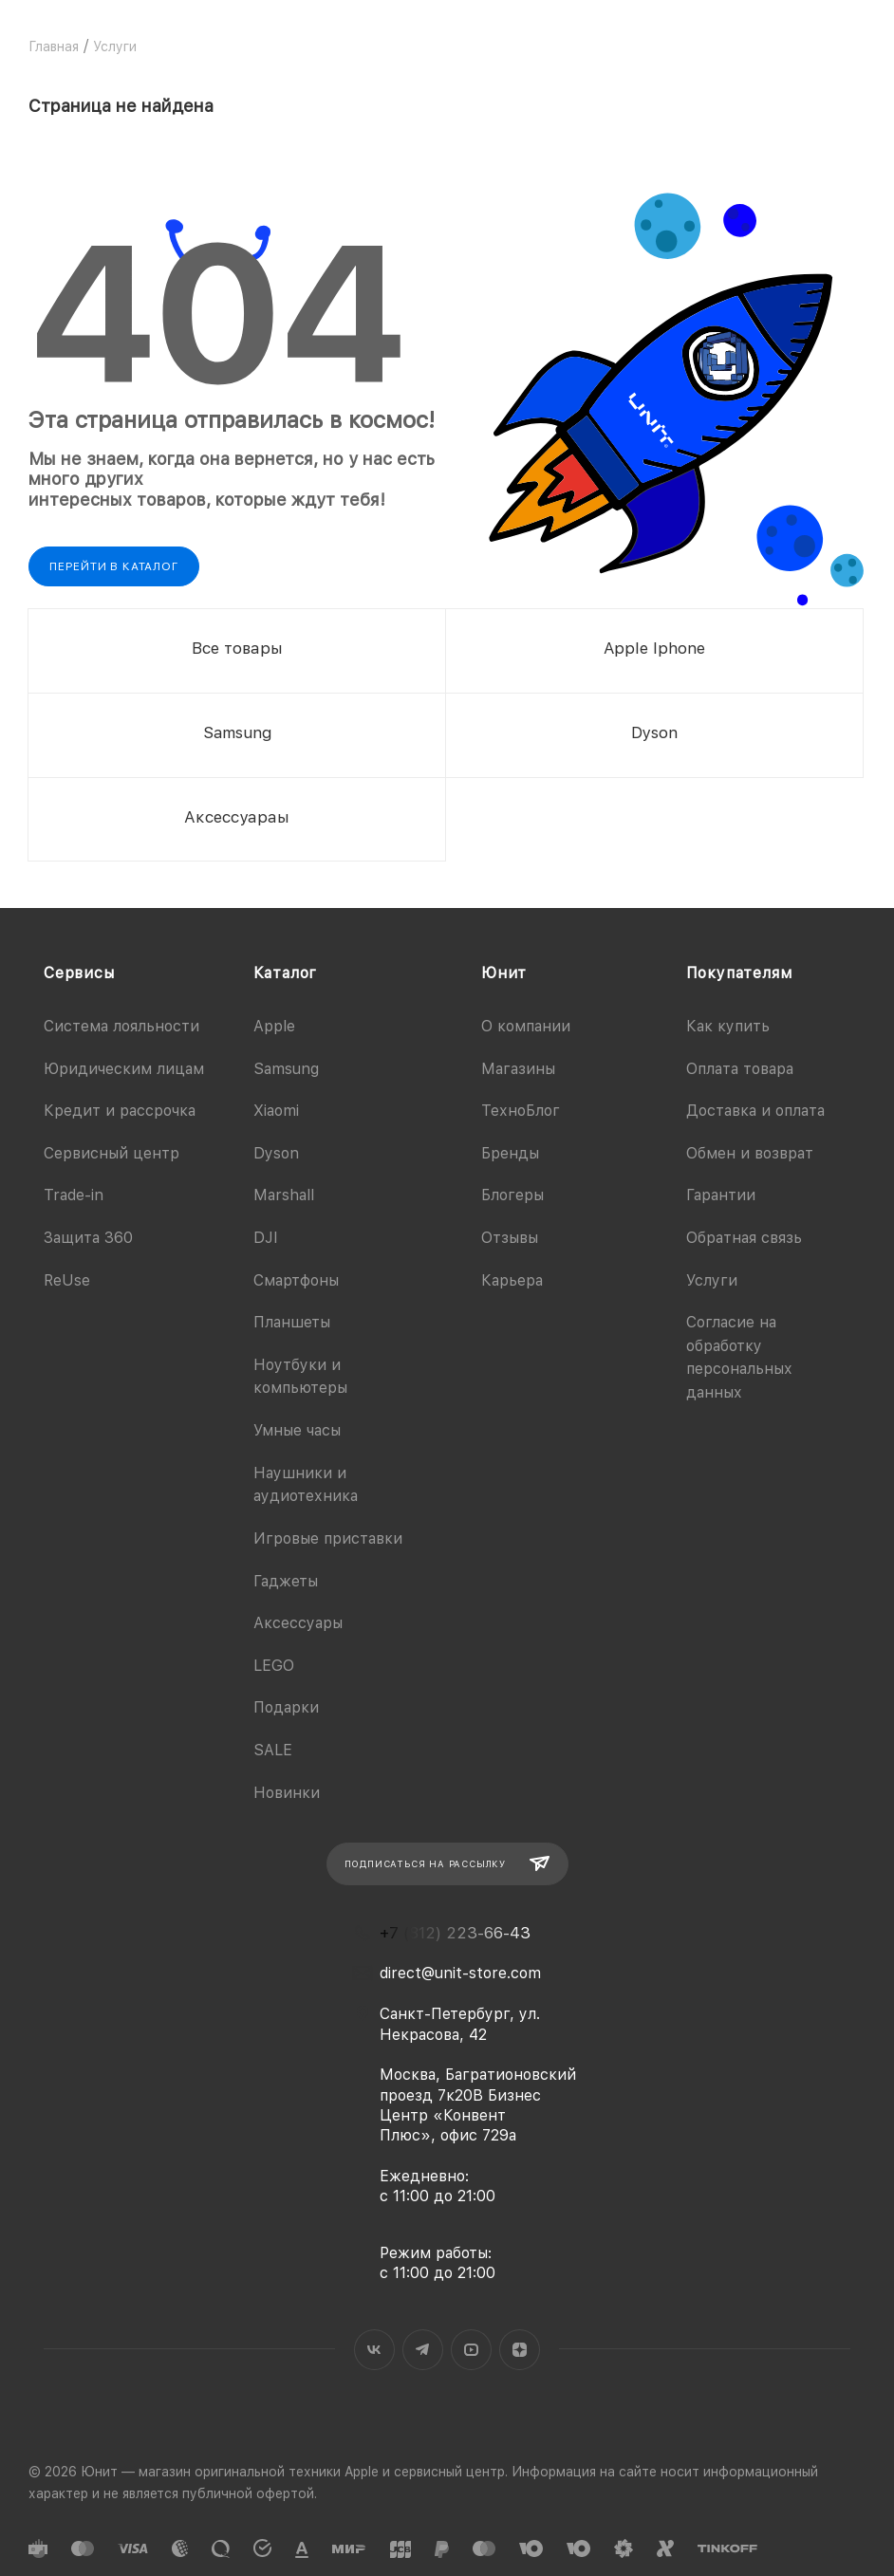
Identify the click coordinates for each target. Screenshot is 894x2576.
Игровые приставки (327, 1538)
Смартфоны (296, 1280)
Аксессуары (298, 1623)
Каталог (285, 973)
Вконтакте (374, 2349)
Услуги (711, 1280)
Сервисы (79, 973)
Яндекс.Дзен (519, 2349)
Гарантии (720, 1195)
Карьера (512, 1280)
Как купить (728, 1026)
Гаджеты (285, 1581)
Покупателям (739, 973)
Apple (274, 1026)
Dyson (276, 1153)
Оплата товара (739, 1069)
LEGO (273, 1666)
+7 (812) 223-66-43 (455, 1933)
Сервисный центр (111, 1153)
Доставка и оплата (755, 1111)
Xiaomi (276, 1111)
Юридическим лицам (124, 1069)
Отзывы (509, 1238)
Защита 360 (88, 1238)
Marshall (283, 1195)
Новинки (286, 1793)
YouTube (471, 2349)
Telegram (422, 2349)
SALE (272, 1750)
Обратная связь (744, 1238)
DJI (265, 1238)
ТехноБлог (520, 1111)
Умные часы (297, 1430)
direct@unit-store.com (460, 1973)
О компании (525, 1026)
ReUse (67, 1280)
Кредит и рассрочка (120, 1111)
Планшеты (291, 1322)
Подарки (286, 1707)
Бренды (510, 1153)
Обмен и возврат (749, 1153)
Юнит (504, 973)
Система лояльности (121, 1026)
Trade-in (73, 1195)
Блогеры (512, 1195)
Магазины (518, 1069)
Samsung (286, 1069)
